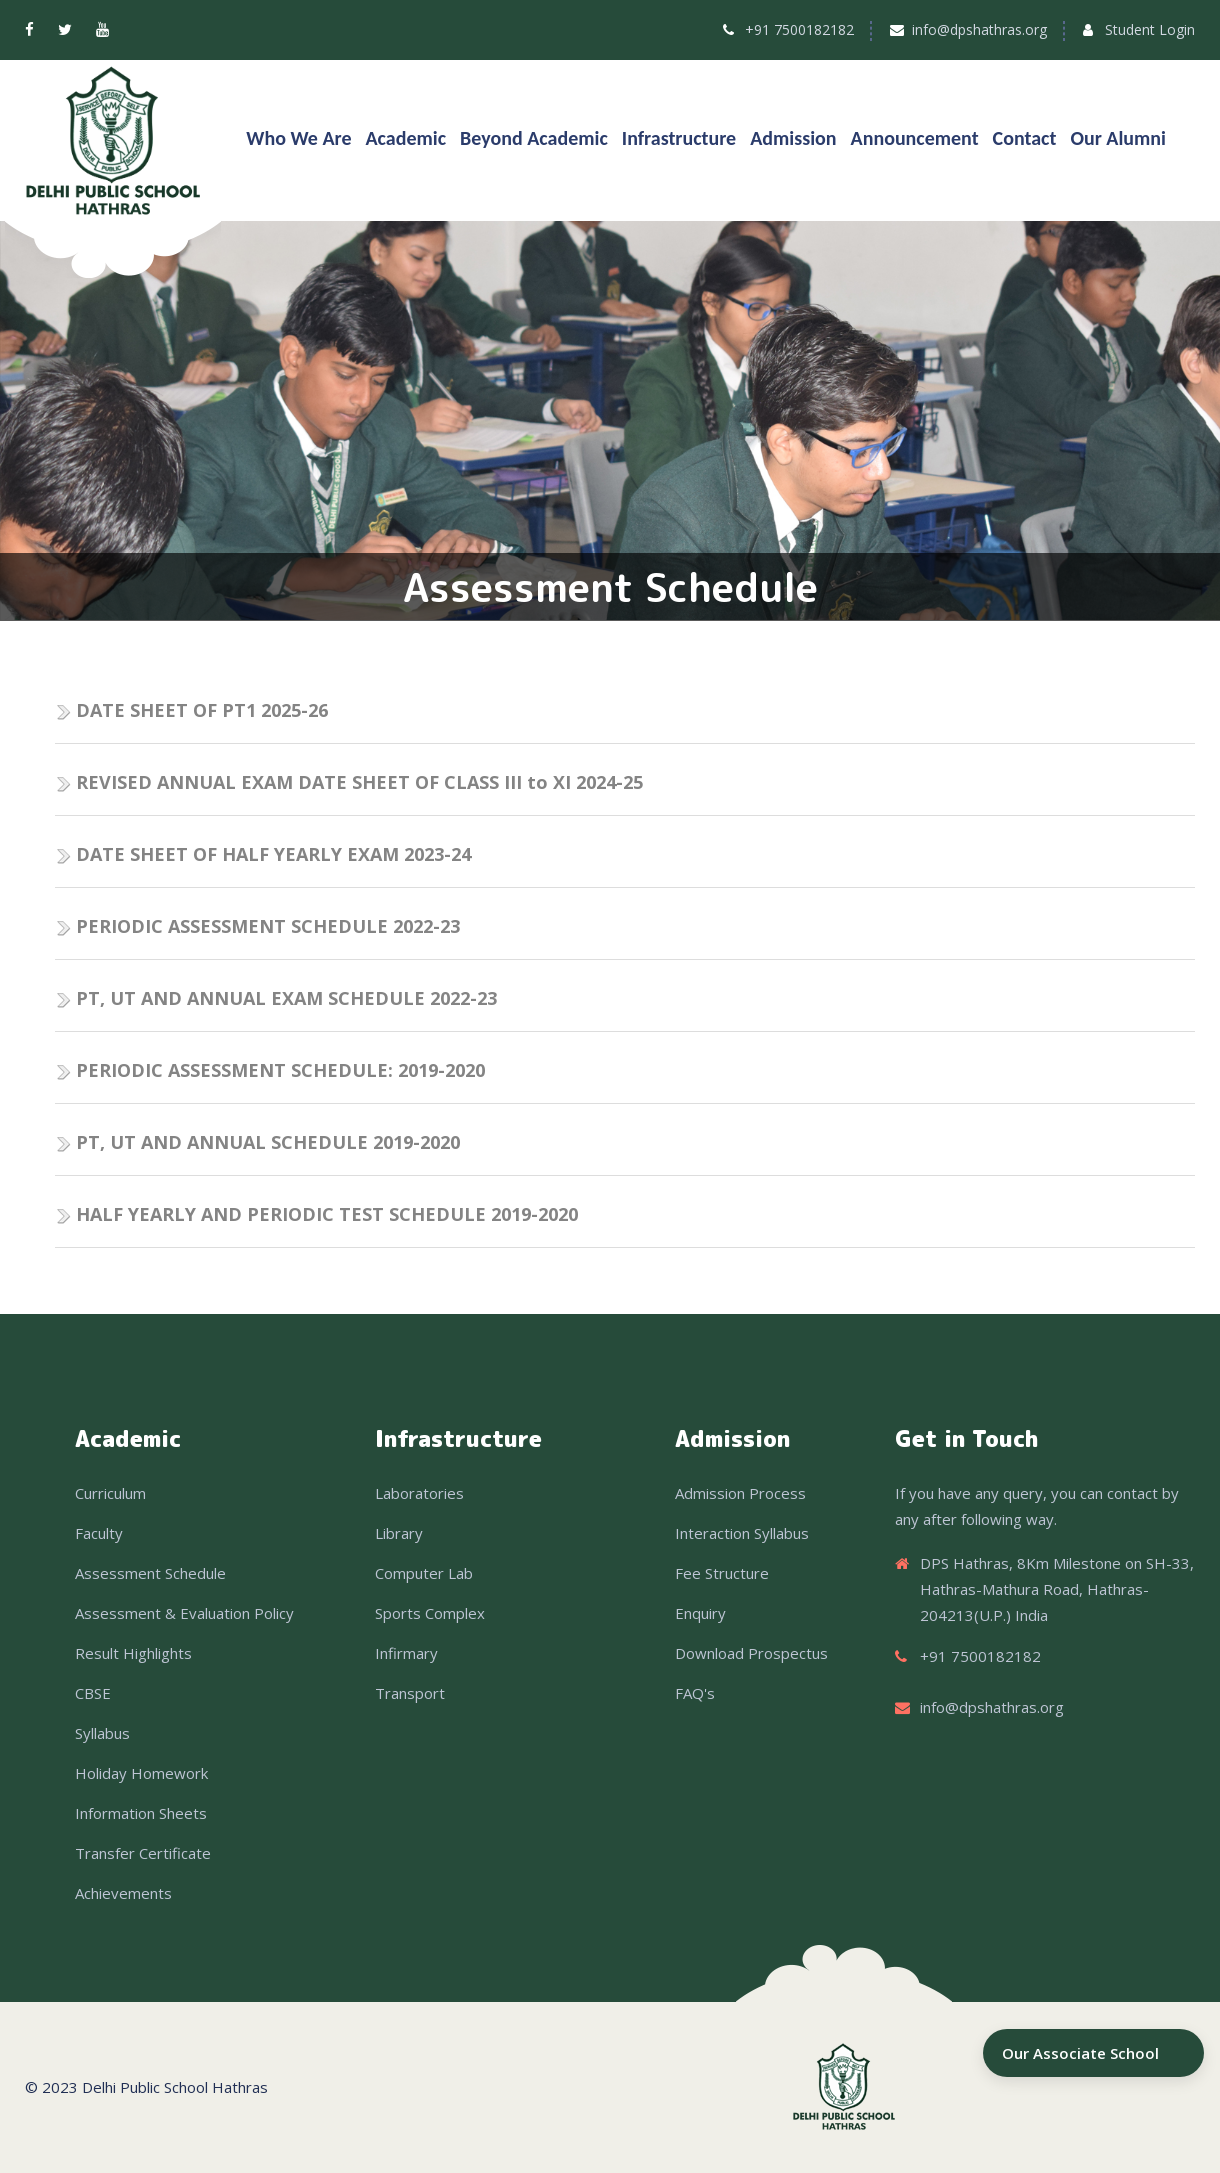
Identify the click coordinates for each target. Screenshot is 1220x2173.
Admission (793, 138)
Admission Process (740, 1493)
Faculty (99, 1533)
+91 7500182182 (799, 29)
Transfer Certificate (143, 1853)
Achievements (123, 1893)
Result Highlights (133, 1653)
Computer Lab (424, 1573)
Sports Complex (430, 1613)
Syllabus (102, 1733)
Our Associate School (1080, 2053)
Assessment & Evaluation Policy (184, 1613)
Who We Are (298, 138)
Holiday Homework (141, 1773)
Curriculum (110, 1493)
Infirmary (406, 1653)
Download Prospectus (751, 1653)
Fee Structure (722, 1573)
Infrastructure (679, 138)
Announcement (915, 138)
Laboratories (419, 1493)
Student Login (1150, 29)
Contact (1025, 138)
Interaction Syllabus (742, 1533)
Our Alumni (1118, 138)
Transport (410, 1693)
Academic (406, 138)
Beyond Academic (534, 138)
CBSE (93, 1693)
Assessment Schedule (150, 1573)
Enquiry (700, 1613)
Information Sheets (141, 1813)
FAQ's (695, 1693)
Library (399, 1533)
